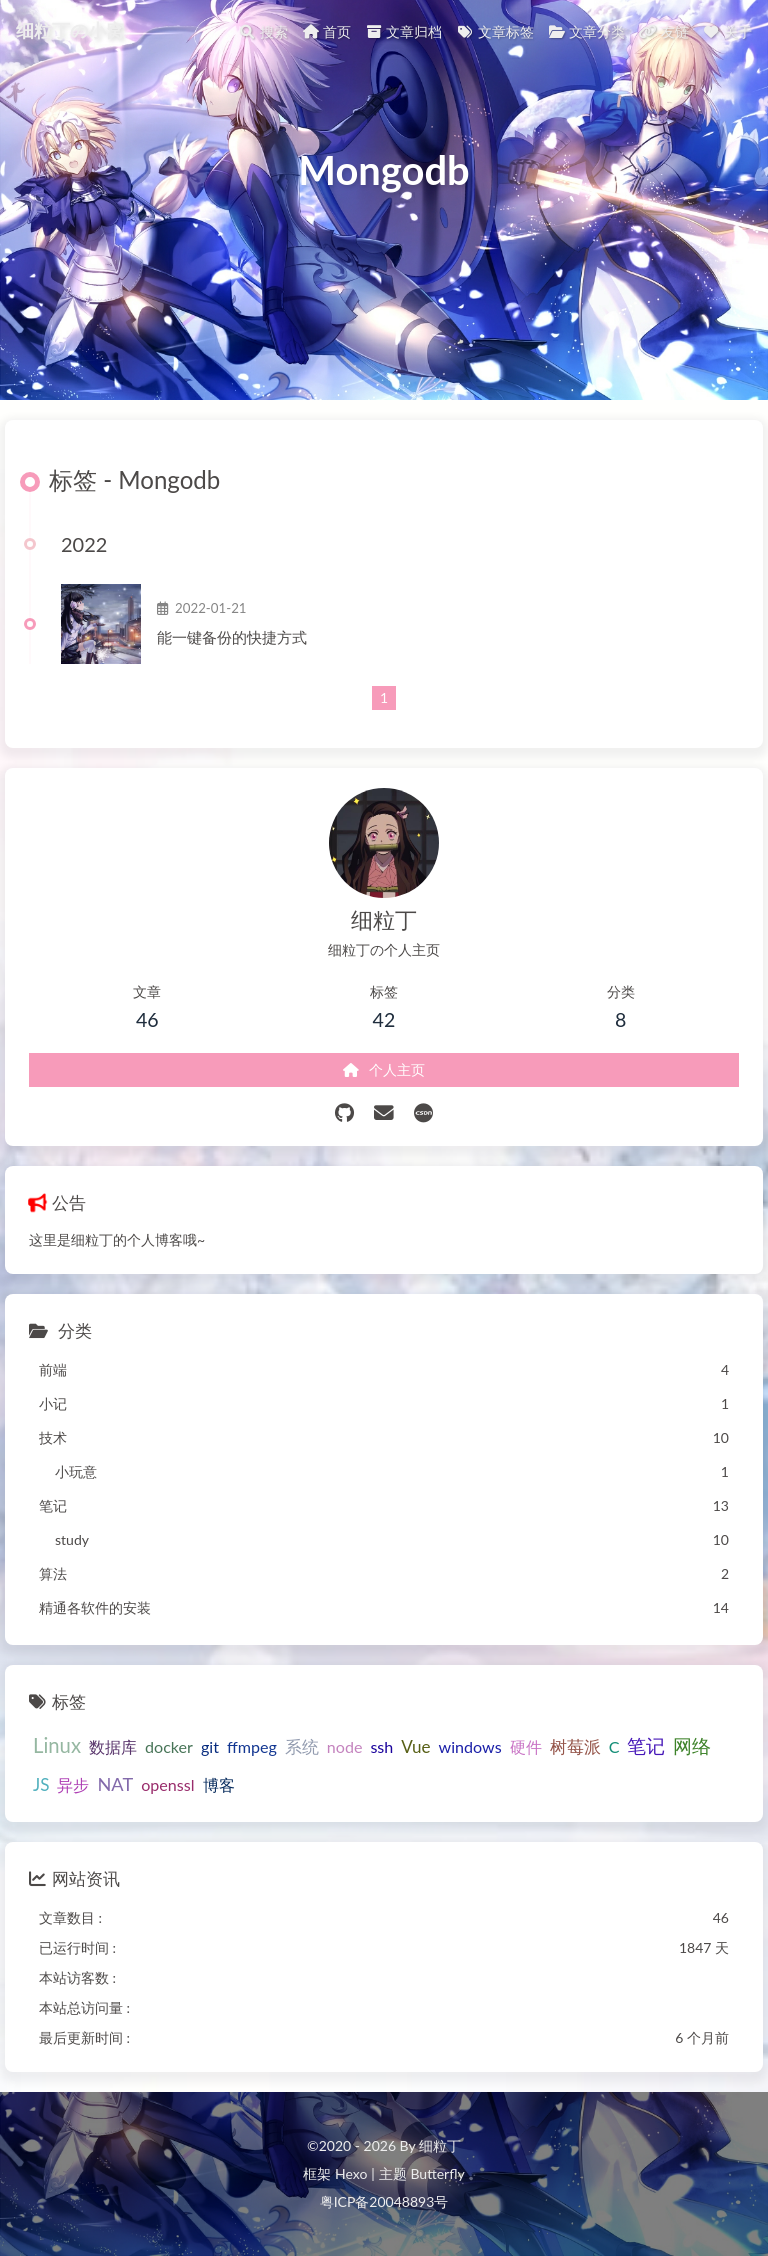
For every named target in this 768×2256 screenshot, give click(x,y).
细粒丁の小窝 (70, 30)
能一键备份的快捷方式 (232, 637)
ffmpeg (252, 1746)
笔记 (646, 1745)
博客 (219, 1784)
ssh (381, 1746)
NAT (115, 1784)
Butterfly (437, 2173)
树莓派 (575, 1746)
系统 (302, 1746)
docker (169, 1746)
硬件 (526, 1746)
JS (41, 1784)
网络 (692, 1745)
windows (470, 1746)
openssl (167, 1784)
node (345, 1746)
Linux (57, 1745)
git (210, 1746)
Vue (415, 1746)
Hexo (351, 2173)
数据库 (113, 1746)
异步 (73, 1784)
